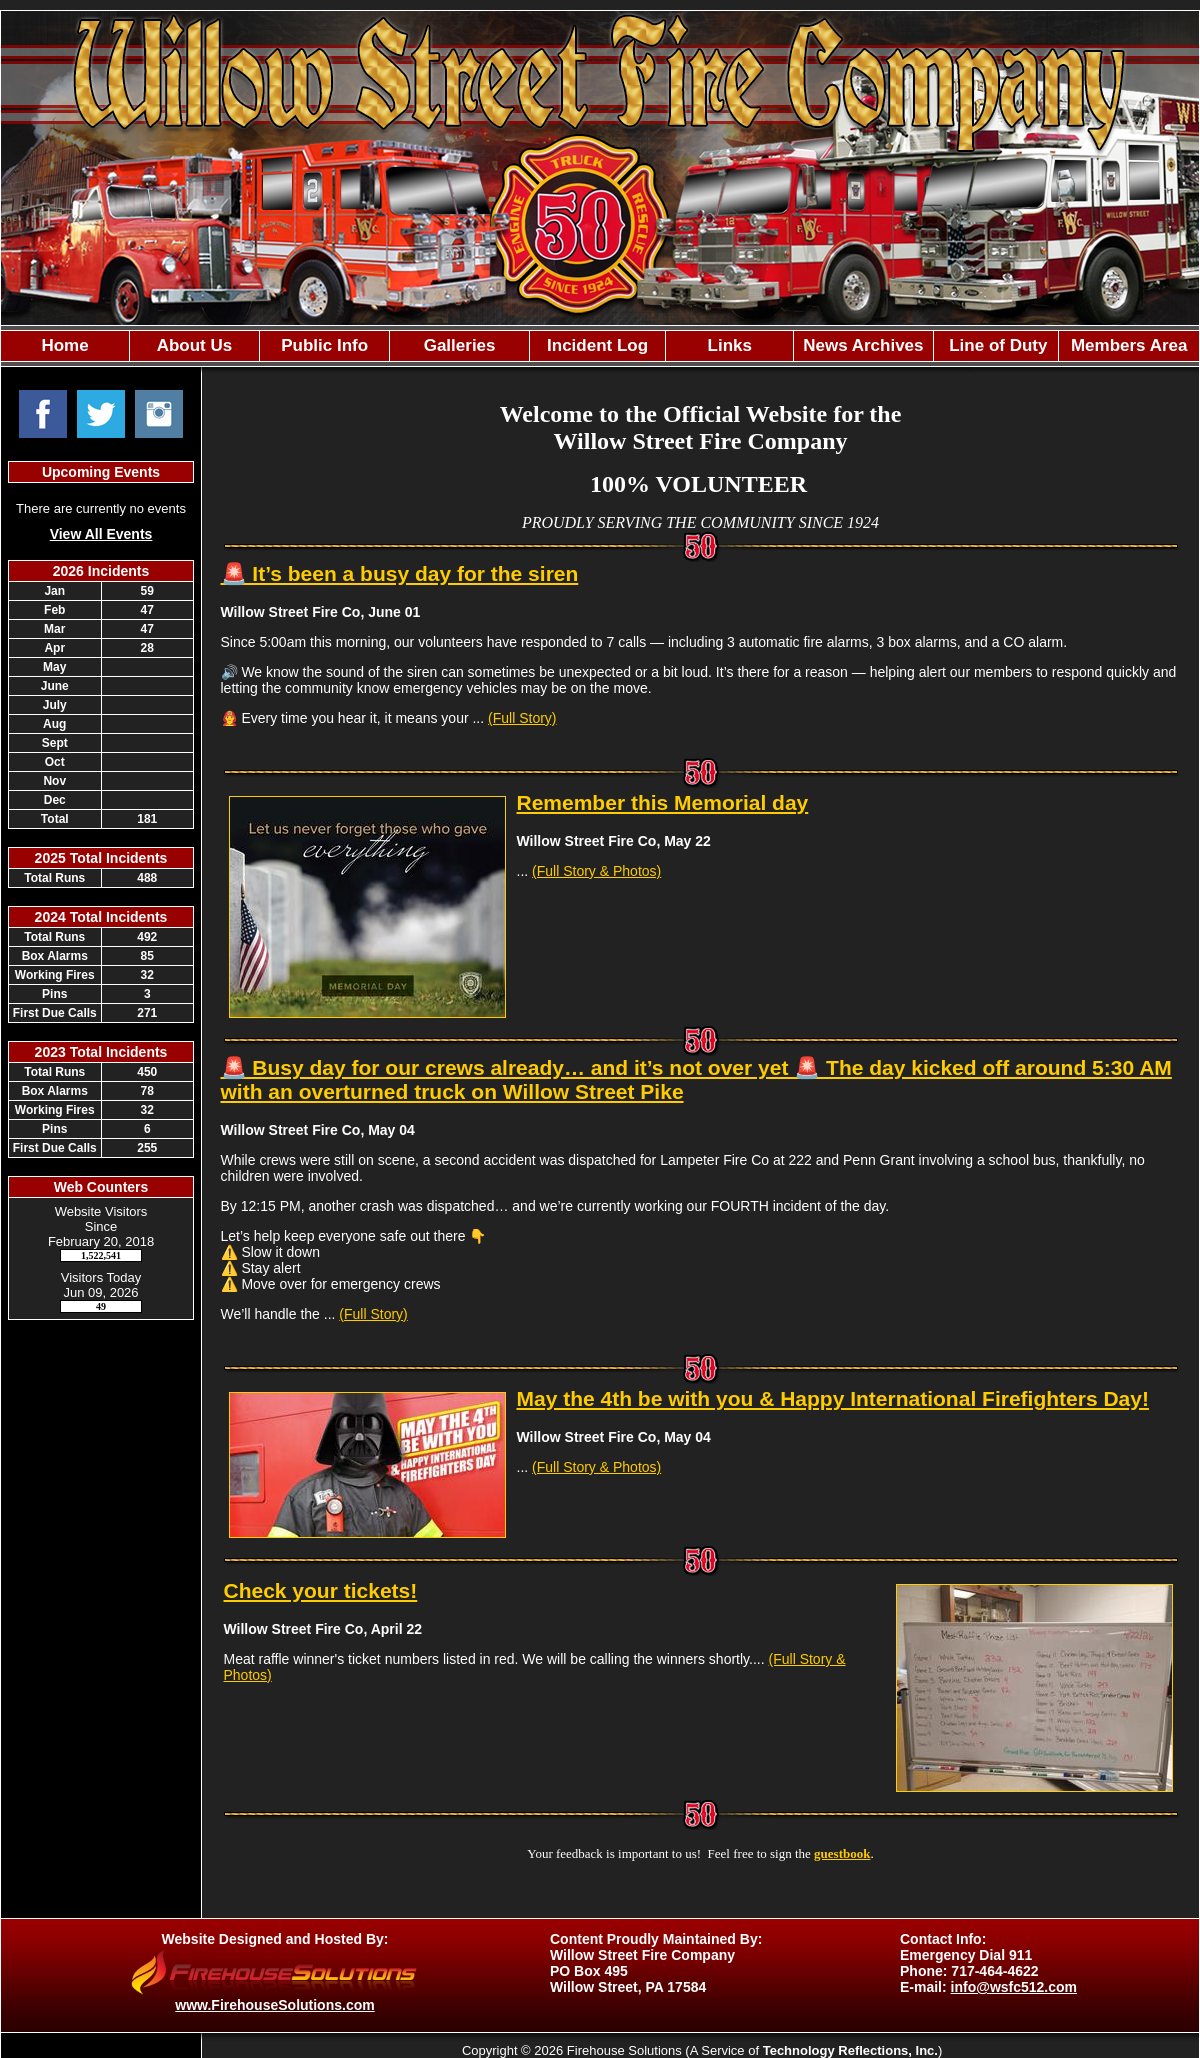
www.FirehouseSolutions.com (274, 2005)
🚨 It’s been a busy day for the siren (400, 573)
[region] (600, 346)
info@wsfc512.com (1014, 1987)
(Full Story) (522, 718)
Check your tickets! (321, 1590)
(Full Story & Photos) (596, 871)
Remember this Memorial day (663, 802)
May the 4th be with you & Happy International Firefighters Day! (833, 1398)
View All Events (101, 534)
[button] (194, 346)
